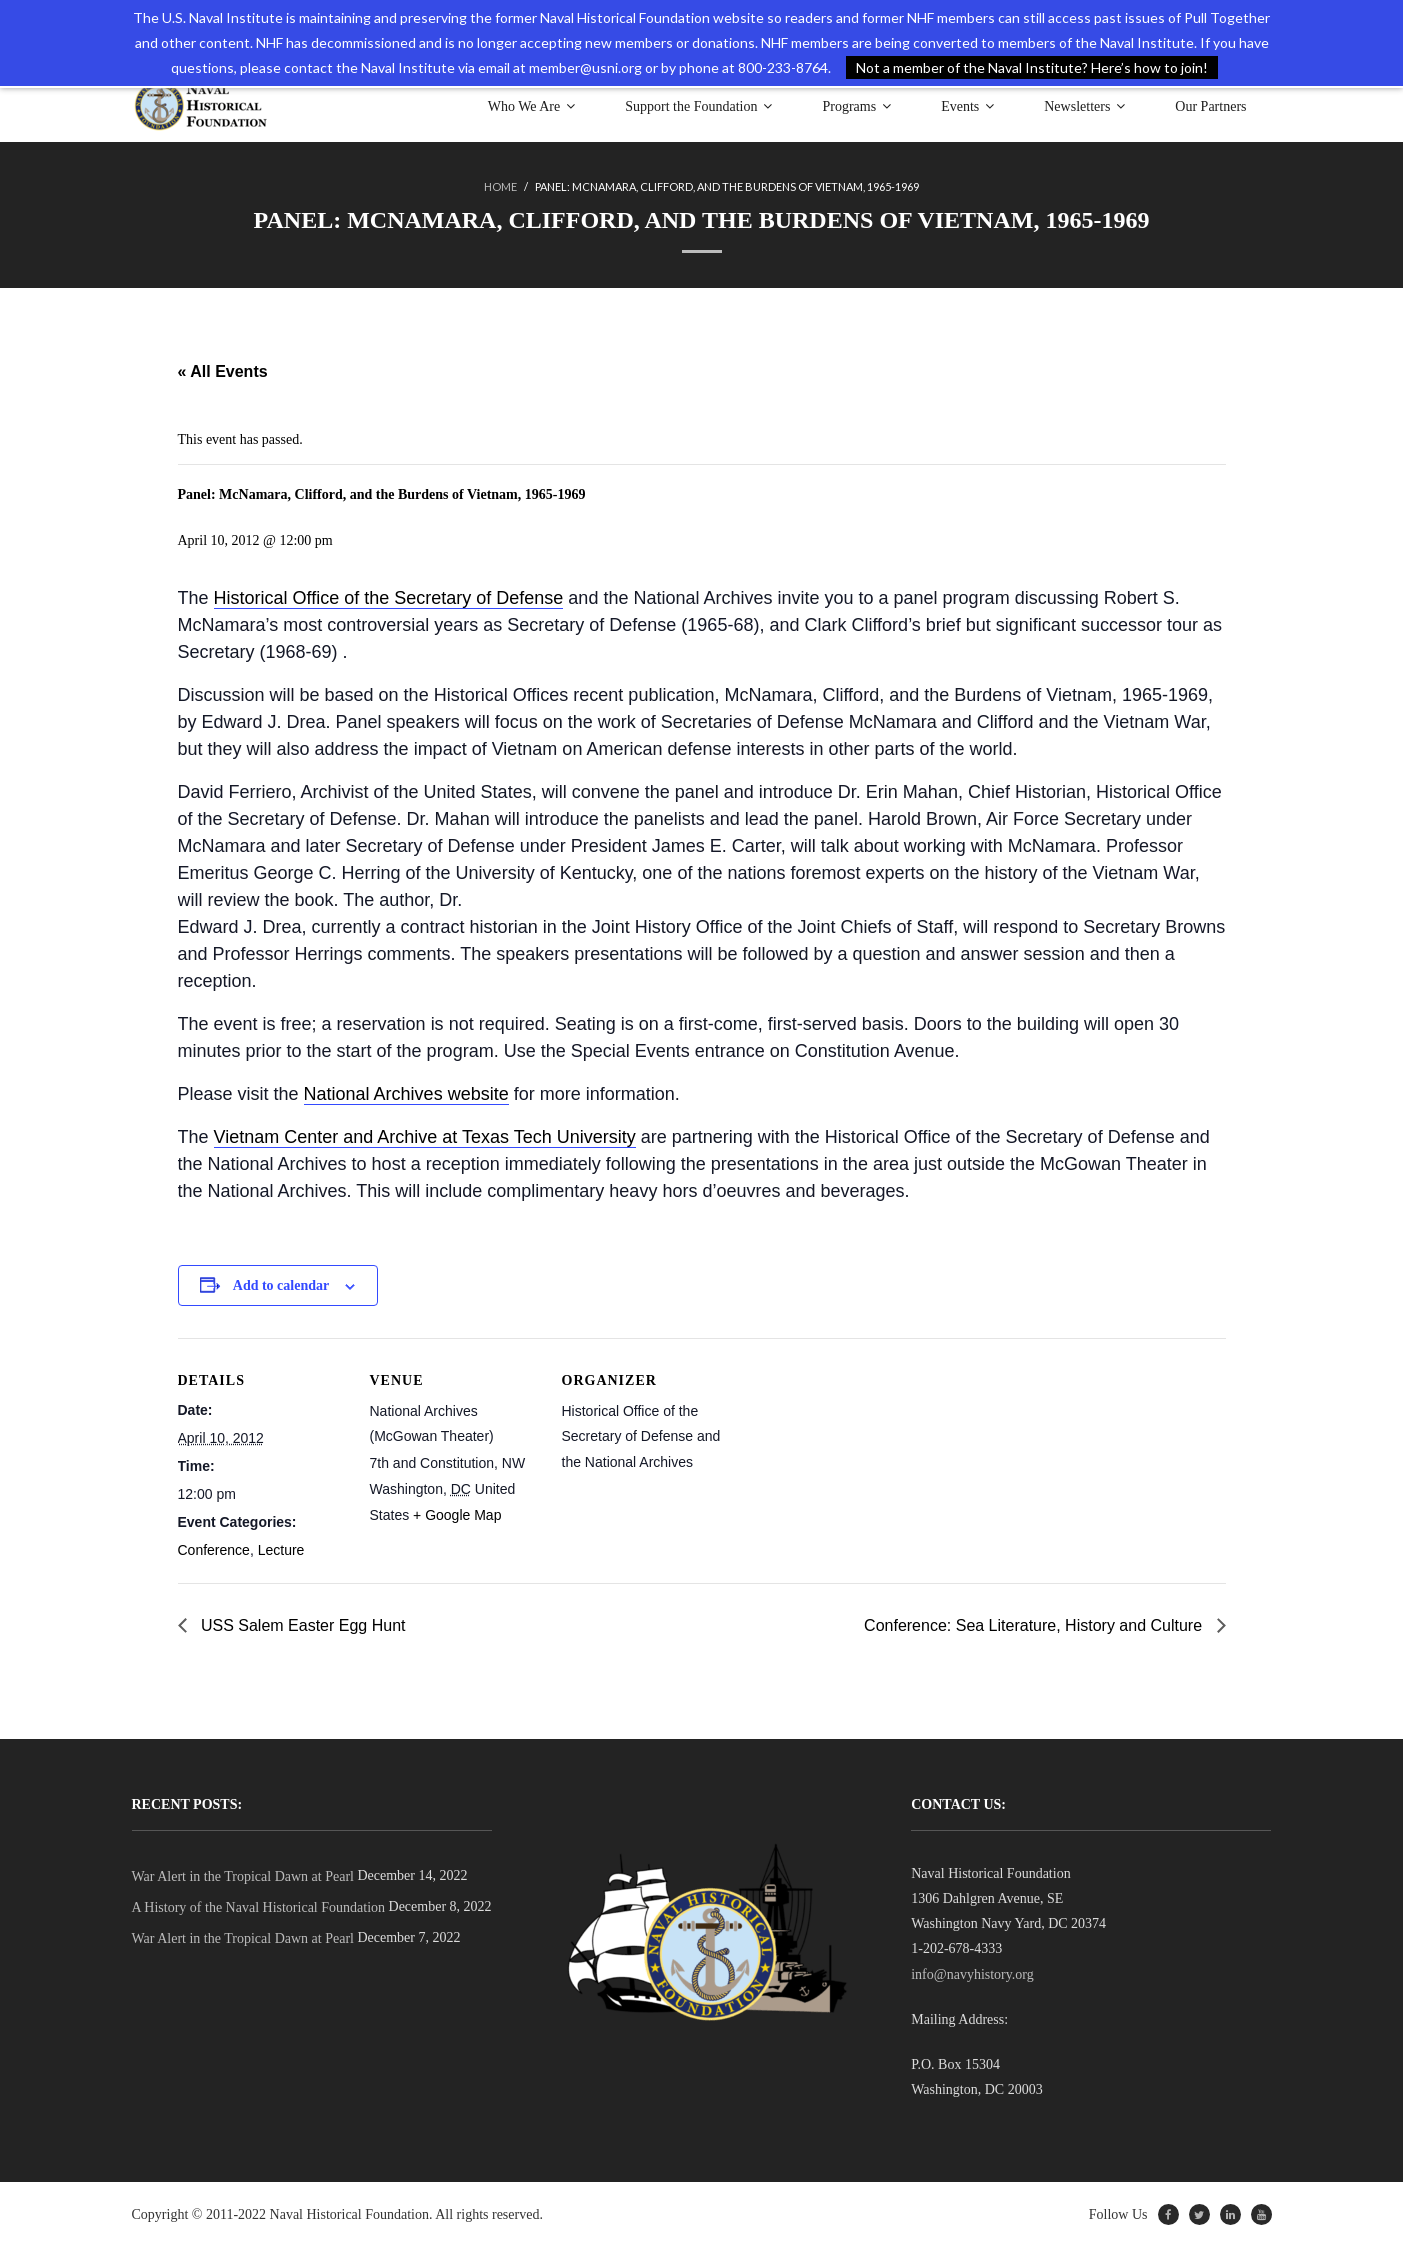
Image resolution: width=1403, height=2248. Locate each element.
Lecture (281, 1550)
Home (500, 186)
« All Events (223, 371)
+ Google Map (457, 1515)
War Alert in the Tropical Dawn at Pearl (243, 1876)
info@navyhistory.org (972, 1974)
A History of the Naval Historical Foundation (259, 1907)
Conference (214, 1550)
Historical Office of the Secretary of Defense (389, 598)
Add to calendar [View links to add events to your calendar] (281, 1285)
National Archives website (406, 1094)
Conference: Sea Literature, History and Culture (1035, 1625)
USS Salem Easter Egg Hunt (301, 1625)
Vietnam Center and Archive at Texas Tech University (425, 1137)
